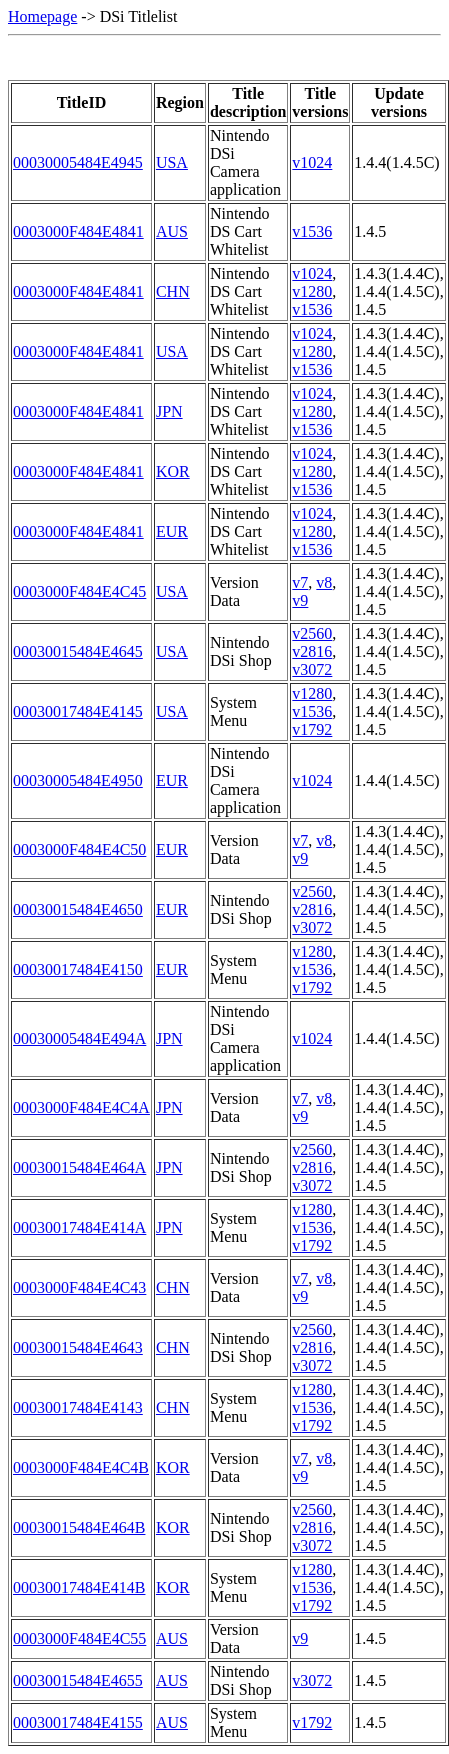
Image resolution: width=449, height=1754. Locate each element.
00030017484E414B (79, 1587)
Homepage (42, 16)
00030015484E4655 (78, 1680)
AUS (172, 231)
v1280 (312, 291)
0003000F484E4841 (78, 231)
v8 (324, 582)
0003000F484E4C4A (81, 1107)
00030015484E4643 (78, 1347)
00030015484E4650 (78, 909)
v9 (300, 600)
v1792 (312, 729)
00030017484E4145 (78, 711)
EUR (172, 531)
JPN (169, 411)
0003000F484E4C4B (81, 1467)
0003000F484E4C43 (79, 1287)
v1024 (312, 162)
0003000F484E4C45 (79, 591)
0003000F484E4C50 (79, 849)
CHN (173, 291)
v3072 (312, 669)
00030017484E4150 (78, 969)
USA (172, 162)
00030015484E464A (79, 1167)
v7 (300, 582)
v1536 (312, 231)
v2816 (312, 651)
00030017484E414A (79, 1227)
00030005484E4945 (78, 162)
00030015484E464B (79, 1527)
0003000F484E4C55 (79, 1638)
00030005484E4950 (78, 780)
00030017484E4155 (78, 1722)
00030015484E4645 (78, 651)
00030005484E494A (79, 1038)
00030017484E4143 (78, 1407)
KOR (173, 471)
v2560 (312, 633)
